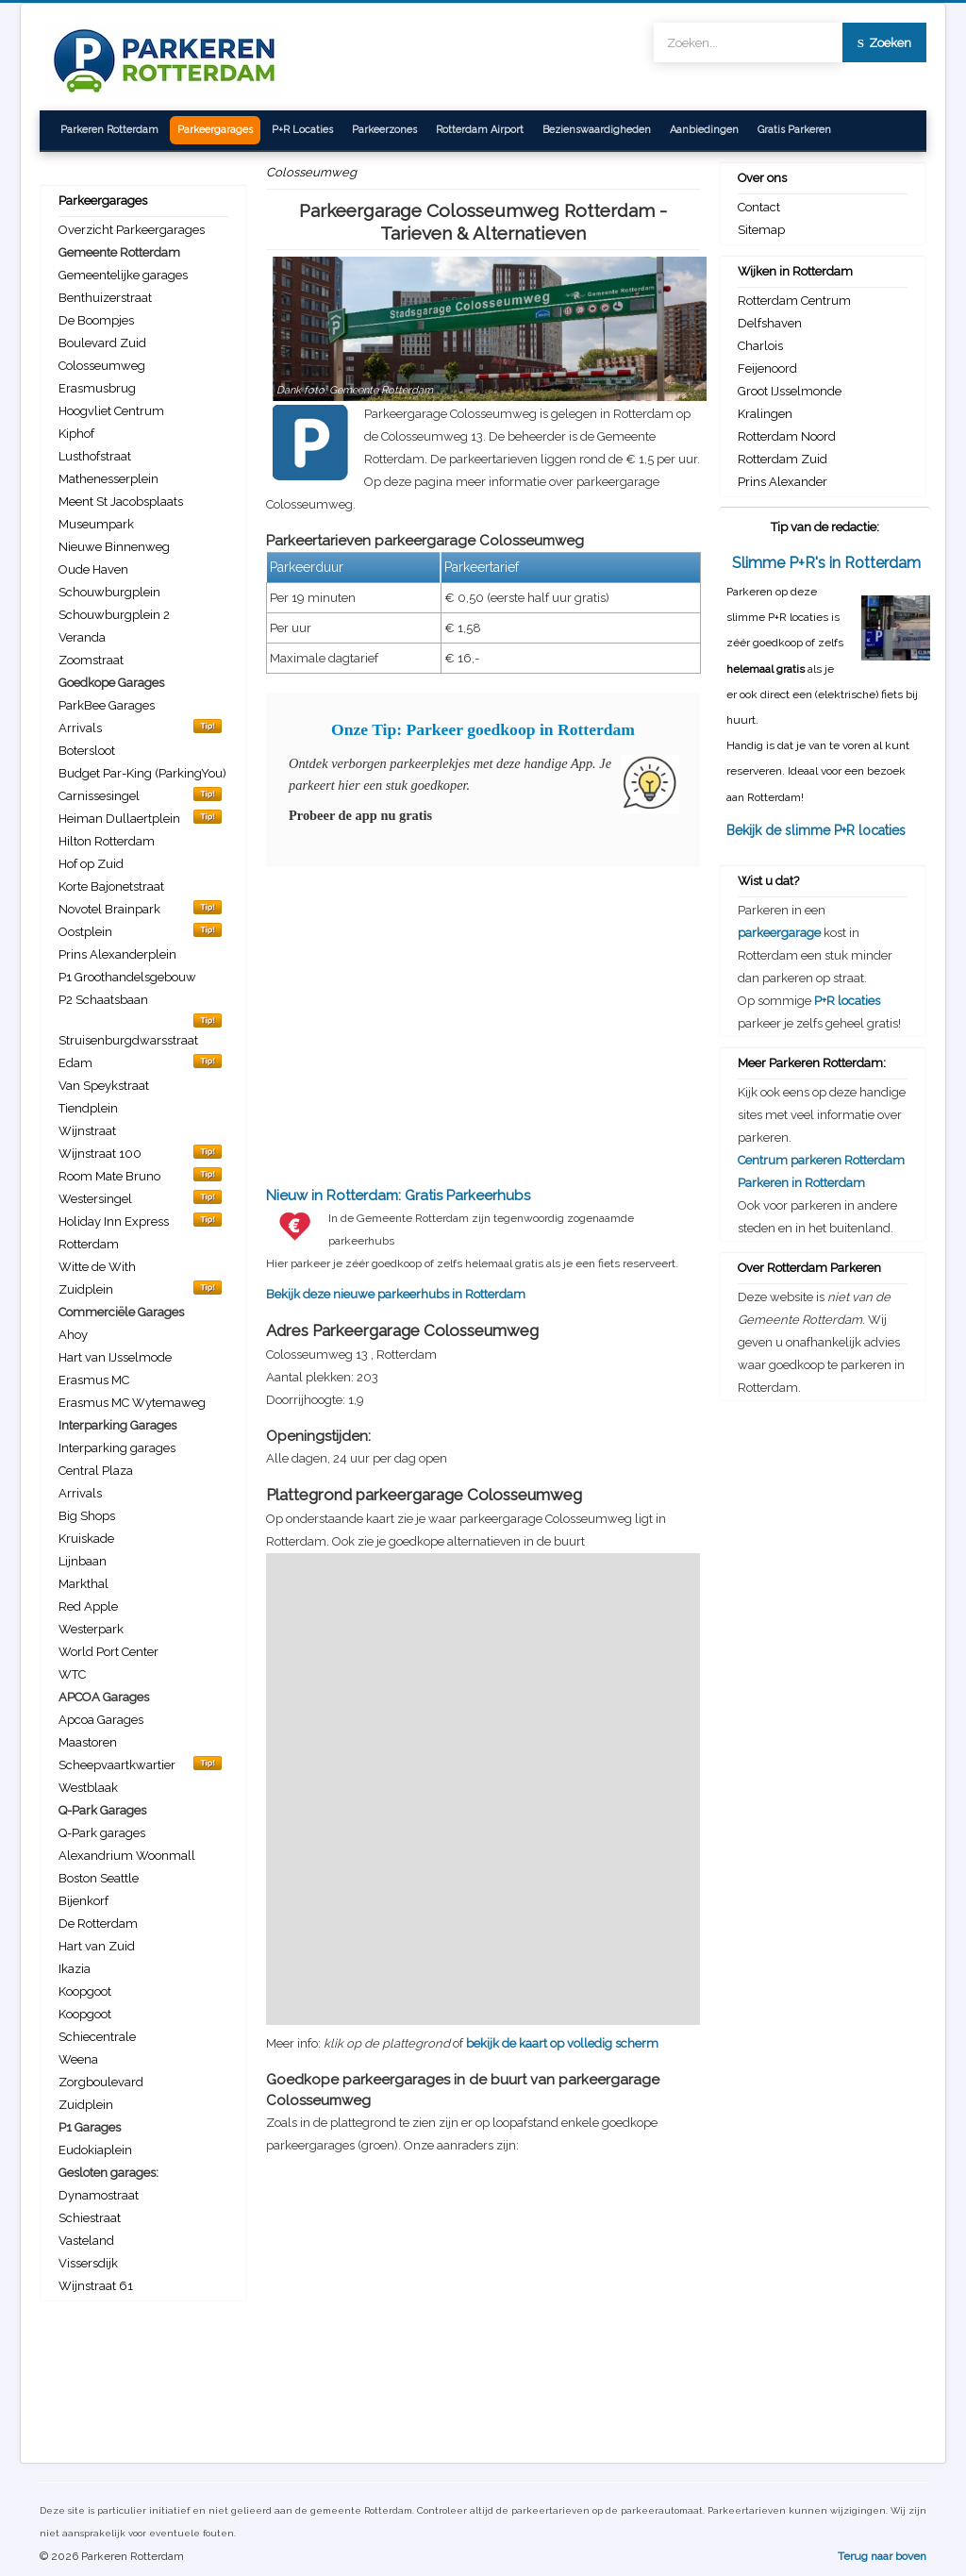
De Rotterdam (98, 1923)
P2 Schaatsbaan (103, 1000)
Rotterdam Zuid (782, 459)
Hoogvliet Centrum (111, 411)
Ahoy (73, 1335)
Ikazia (74, 1969)
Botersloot (86, 751)
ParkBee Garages (106, 705)
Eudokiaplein (95, 2150)
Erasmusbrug (97, 388)
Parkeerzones (384, 130)
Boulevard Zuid (102, 343)
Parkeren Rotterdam (109, 130)
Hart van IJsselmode (115, 1357)
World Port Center (108, 1652)
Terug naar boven (882, 2556)
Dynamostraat (98, 2195)
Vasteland (86, 2240)
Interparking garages (116, 1448)
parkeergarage (779, 933)
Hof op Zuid (91, 864)
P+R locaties (847, 1001)
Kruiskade (86, 1538)
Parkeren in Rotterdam (801, 1183)
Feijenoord (767, 368)
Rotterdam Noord (787, 436)
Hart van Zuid (96, 1946)
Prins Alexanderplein (117, 954)
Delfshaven (770, 323)
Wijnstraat (87, 1131)
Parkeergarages (215, 130)
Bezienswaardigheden (596, 130)
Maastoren (87, 1742)
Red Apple (88, 1606)
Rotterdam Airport (480, 130)
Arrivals (80, 1493)
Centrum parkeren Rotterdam (821, 1160)
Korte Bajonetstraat (111, 886)
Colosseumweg (101, 366)
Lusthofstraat (94, 456)
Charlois (760, 346)
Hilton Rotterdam (106, 841)
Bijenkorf (83, 1901)
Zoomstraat (91, 660)
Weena (78, 2059)
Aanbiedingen (704, 130)
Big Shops (86, 1516)
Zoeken (884, 43)
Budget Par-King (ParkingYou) (142, 773)
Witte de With (97, 1267)
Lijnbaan (82, 1561)
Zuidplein (85, 2105)
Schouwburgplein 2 (114, 615)
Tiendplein (88, 1108)
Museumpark (96, 524)
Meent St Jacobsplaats (120, 501)
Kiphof (76, 434)
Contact (759, 207)
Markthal (83, 1584)
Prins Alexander (782, 482)
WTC (72, 1674)
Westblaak (88, 1788)
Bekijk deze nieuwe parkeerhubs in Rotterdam (483, 1243)
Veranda (82, 637)
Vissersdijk (88, 2263)
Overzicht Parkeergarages (131, 230)
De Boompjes (96, 320)
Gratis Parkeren (794, 130)
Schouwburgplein (109, 592)
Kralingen (765, 414)
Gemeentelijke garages (123, 275)
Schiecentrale (97, 2037)
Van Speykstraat (103, 1086)
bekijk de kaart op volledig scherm (562, 2043)
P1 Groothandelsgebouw (127, 977)
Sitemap (761, 230)
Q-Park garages (101, 1833)
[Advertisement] (483, 1016)
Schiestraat (89, 2218)
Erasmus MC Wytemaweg (132, 1403)
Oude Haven (93, 569)
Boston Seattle (98, 1878)
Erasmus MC (93, 1380)
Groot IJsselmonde (789, 391)
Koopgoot (84, 1991)
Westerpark (91, 1629)
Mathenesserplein (108, 479)
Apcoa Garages (100, 1720)
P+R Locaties (302, 130)
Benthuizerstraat (105, 298)
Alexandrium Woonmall (126, 1855)
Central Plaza (95, 1471)
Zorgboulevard (100, 2082)
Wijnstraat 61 (95, 2286)
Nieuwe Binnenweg (114, 547)
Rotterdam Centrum (794, 300)
